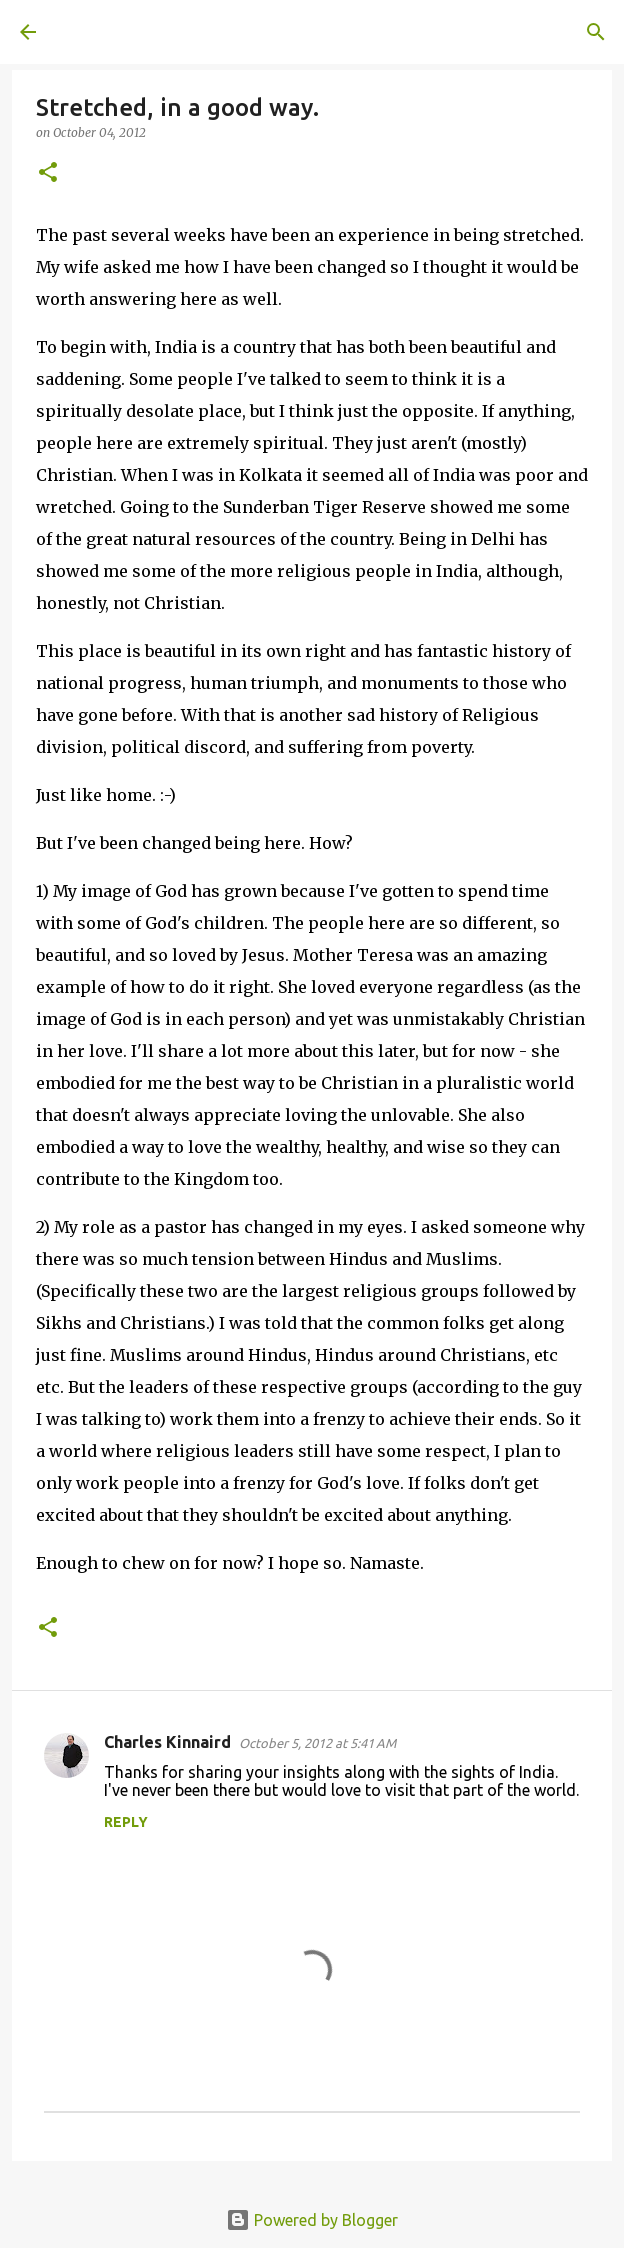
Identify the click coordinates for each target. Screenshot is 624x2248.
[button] (48, 173)
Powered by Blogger (312, 2220)
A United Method (120, 32)
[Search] (596, 32)
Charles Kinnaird (167, 1742)
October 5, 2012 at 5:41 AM (317, 1743)
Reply (126, 1822)
